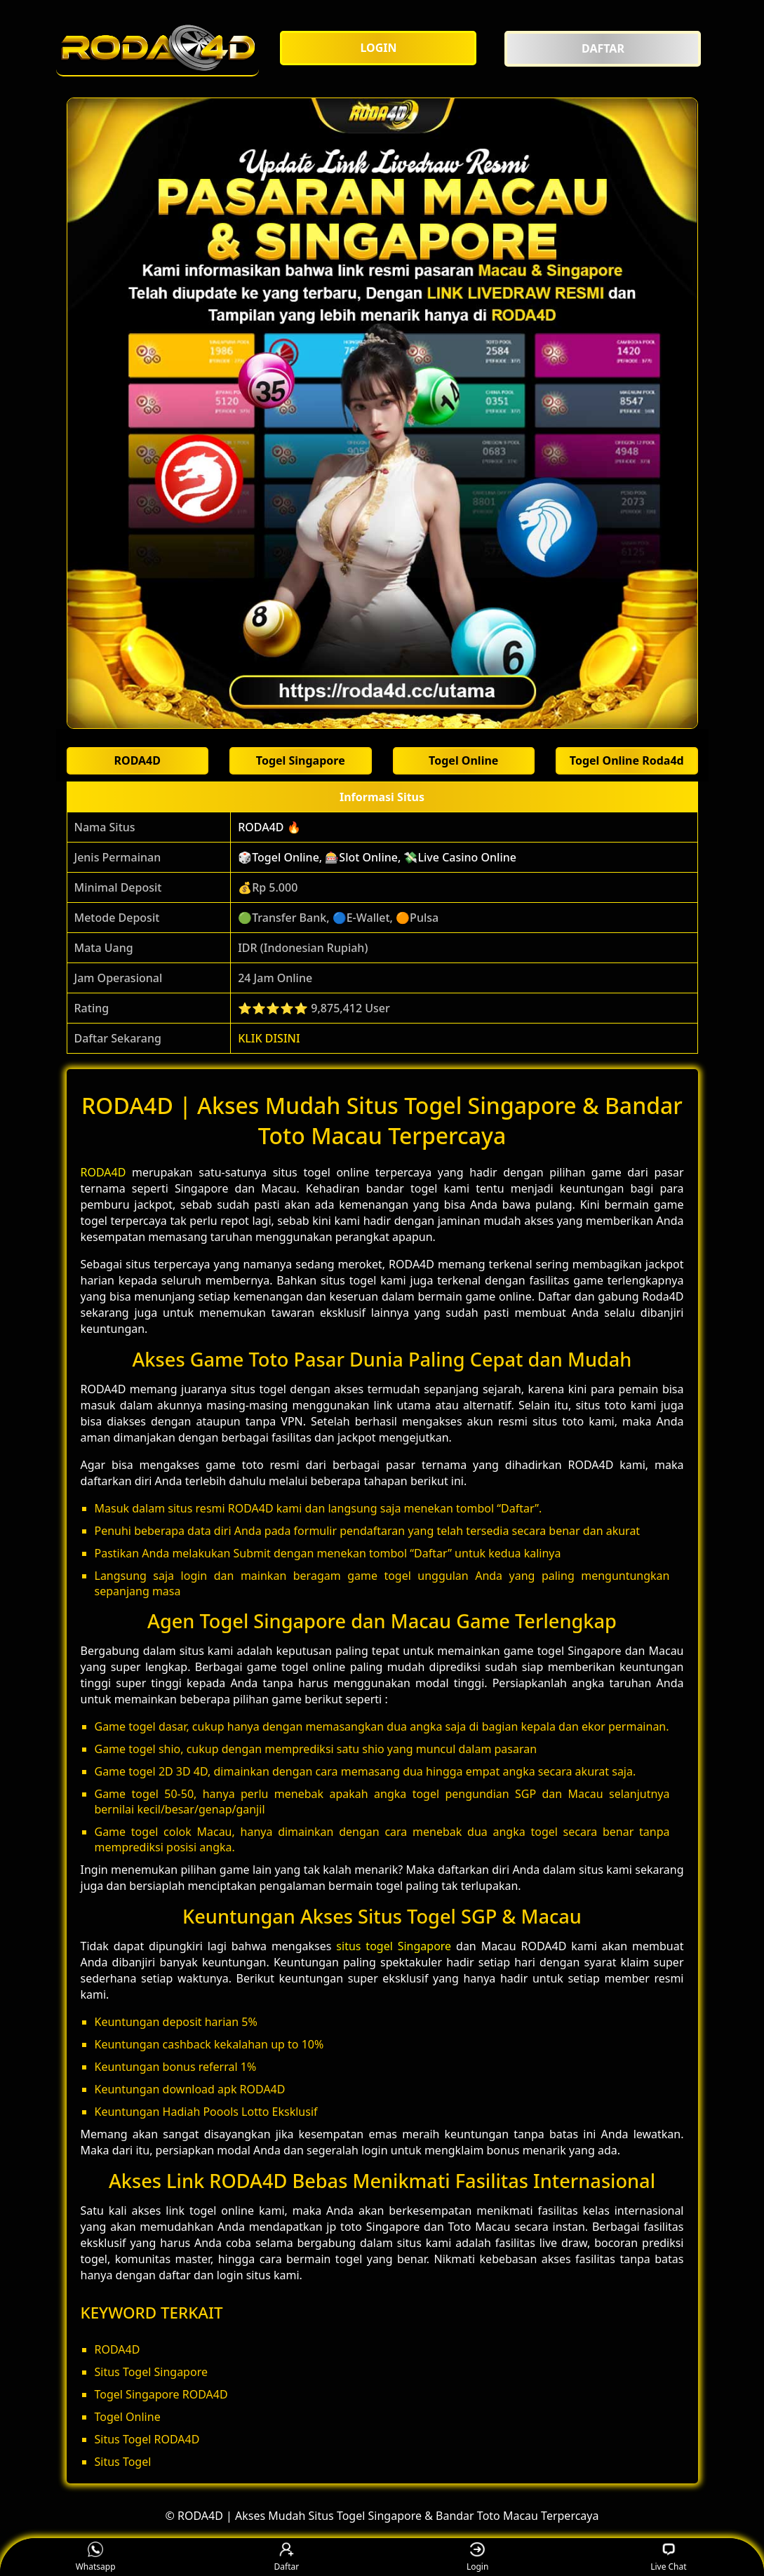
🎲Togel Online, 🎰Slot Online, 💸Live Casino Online (377, 857)
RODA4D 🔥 (269, 827)
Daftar (287, 2557)
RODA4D (103, 1172)
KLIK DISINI (269, 1038)
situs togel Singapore (393, 1946)
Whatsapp (96, 2557)
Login (477, 2557)
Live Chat (668, 2557)
